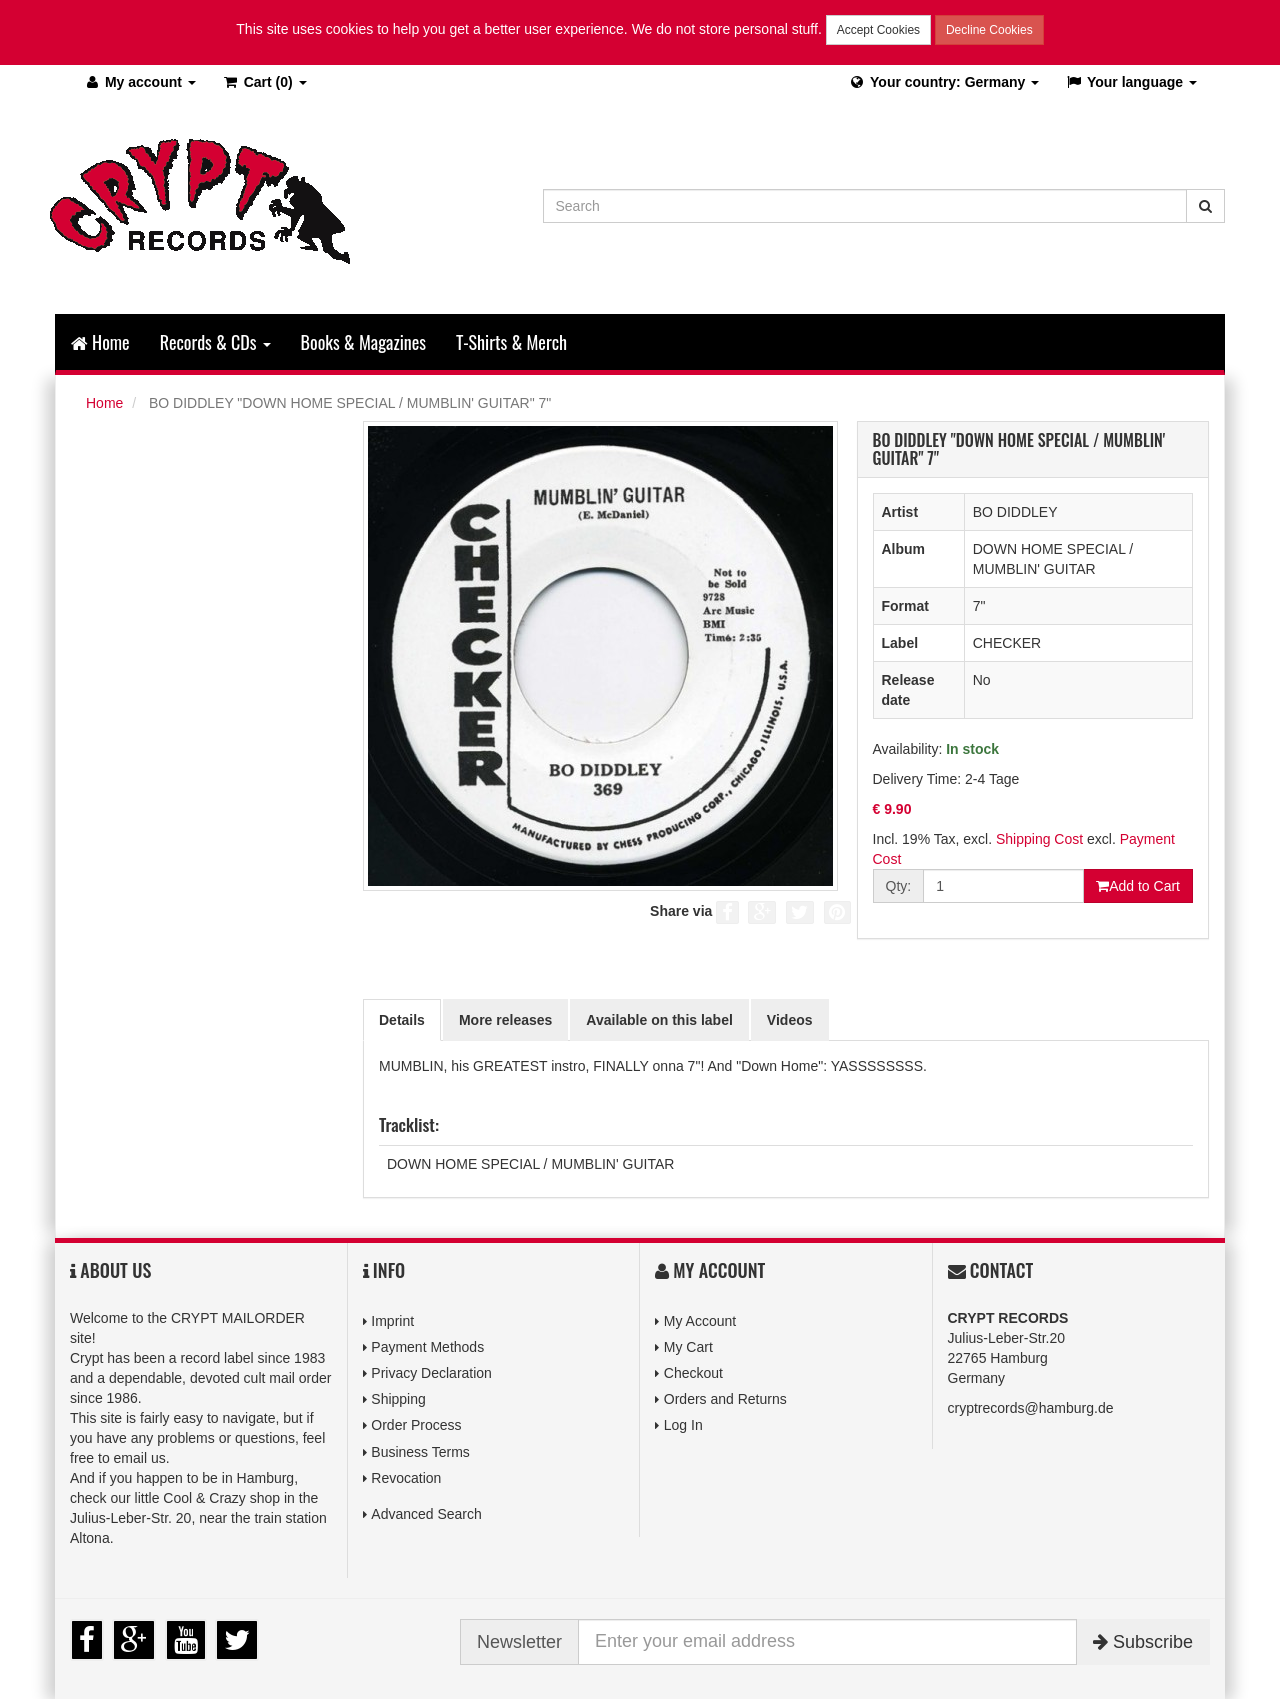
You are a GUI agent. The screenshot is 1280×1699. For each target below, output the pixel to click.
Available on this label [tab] (659, 1020)
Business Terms (420, 1452)
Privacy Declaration (431, 1373)
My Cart (688, 1347)
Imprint (392, 1321)
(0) (264, 82)
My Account (700, 1321)
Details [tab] (402, 1020)
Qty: (899, 886)
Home (100, 342)
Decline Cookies (989, 30)
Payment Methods (427, 1347)
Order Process (416, 1425)
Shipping (398, 1399)
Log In (683, 1425)
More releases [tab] (505, 1020)
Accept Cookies (878, 30)
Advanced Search (426, 1514)
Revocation (406, 1478)
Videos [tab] (790, 1020)
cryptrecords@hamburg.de (1031, 1408)
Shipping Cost (1039, 839)
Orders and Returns (725, 1399)
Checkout (693, 1373)
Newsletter (519, 1642)
